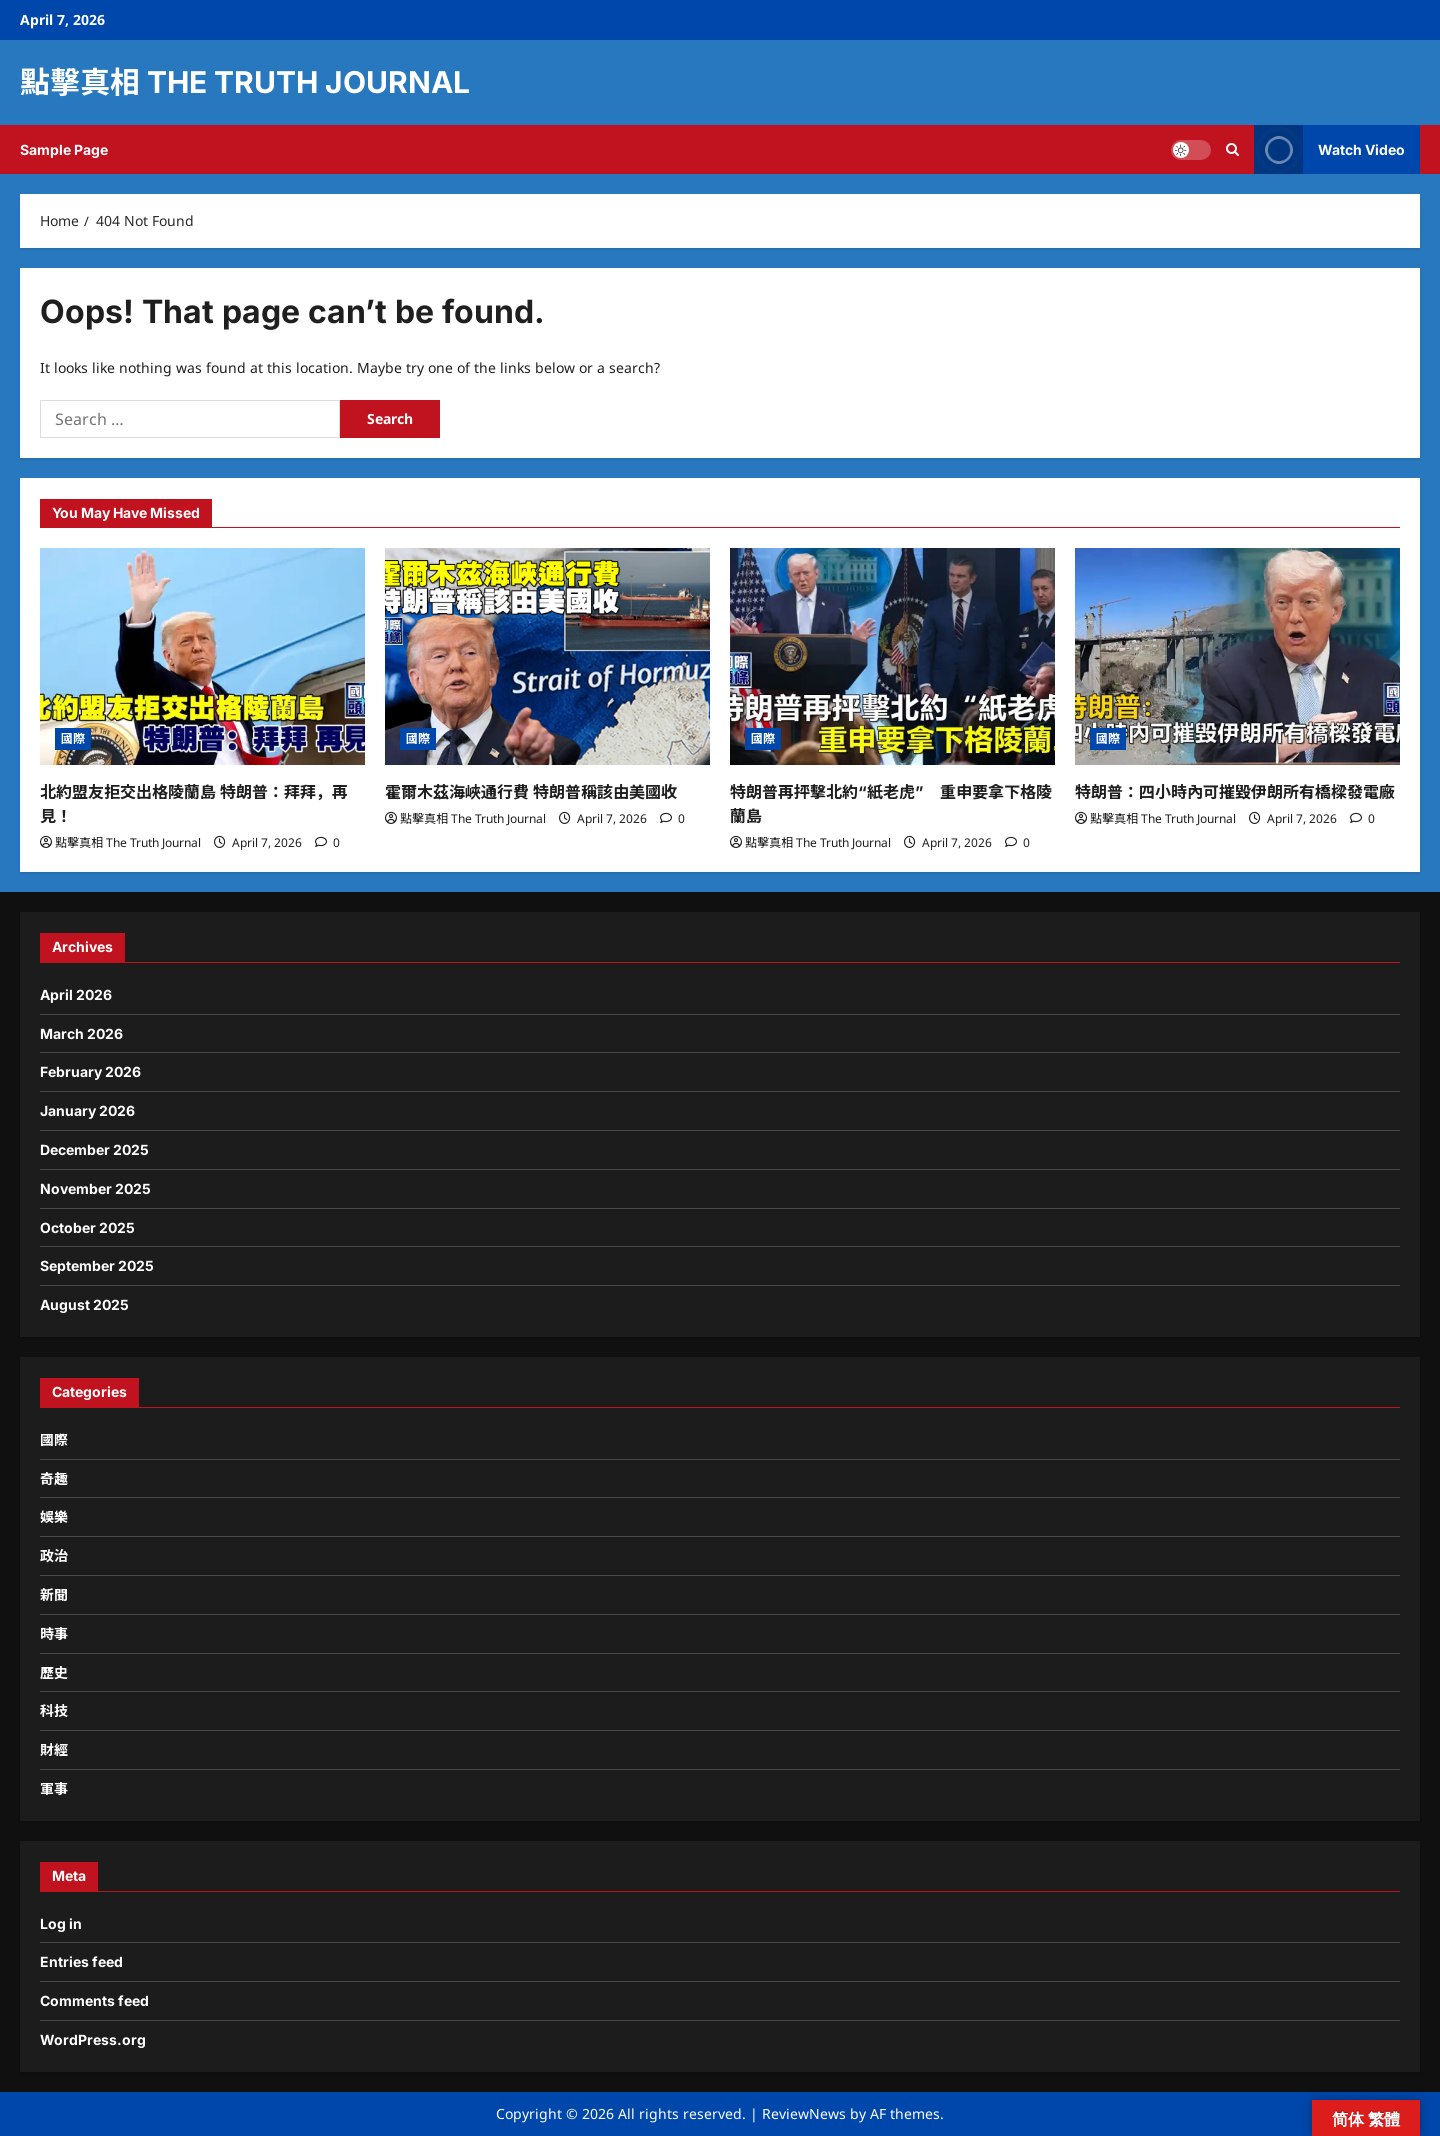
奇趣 (54, 1478)
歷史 (54, 1672)
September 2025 (97, 1265)
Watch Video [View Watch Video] (1329, 149)
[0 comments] (327, 842)
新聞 (54, 1594)
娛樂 (54, 1516)
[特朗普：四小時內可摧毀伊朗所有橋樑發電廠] (1237, 656)
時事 (54, 1633)
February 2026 (90, 1071)
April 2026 (76, 994)
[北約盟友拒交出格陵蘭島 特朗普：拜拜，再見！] (202, 656)
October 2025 (87, 1227)
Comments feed (94, 2000)
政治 (54, 1555)
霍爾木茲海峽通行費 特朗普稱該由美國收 (531, 792)
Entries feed (81, 1961)
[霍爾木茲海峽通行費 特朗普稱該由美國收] (547, 656)
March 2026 (81, 1033)
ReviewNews (804, 2113)
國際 (73, 738)
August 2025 (84, 1304)
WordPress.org (93, 2039)
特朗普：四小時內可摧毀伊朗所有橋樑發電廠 (1235, 792)
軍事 (54, 1788)
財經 (54, 1749)
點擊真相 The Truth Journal (245, 82)
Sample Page (64, 149)
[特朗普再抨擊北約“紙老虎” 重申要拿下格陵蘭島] (892, 656)
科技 (54, 1710)
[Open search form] (1232, 149)
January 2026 (87, 1110)
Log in (61, 1923)
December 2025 (94, 1149)
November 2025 (95, 1188)
